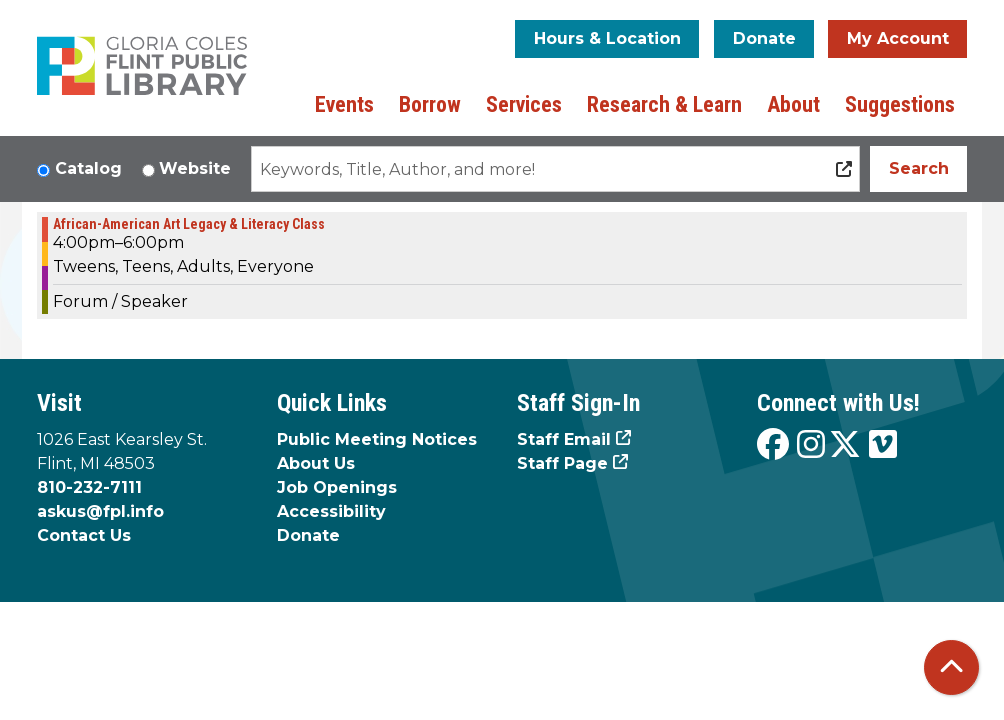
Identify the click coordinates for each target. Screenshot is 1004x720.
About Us (316, 463)
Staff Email (564, 439)
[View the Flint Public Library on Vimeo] (883, 445)
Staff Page (562, 463)
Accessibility (331, 511)
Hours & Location (607, 38)
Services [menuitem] (524, 104)
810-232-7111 (89, 487)
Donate (764, 38)
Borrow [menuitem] (430, 104)
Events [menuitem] (344, 104)
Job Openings (337, 487)
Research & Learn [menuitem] (664, 104)
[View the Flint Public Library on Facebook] (773, 445)
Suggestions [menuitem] (900, 104)
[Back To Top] (951, 667)
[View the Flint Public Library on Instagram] (811, 445)
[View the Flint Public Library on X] (845, 445)
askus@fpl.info (100, 511)
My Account (898, 38)
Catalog (88, 168)
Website (195, 168)
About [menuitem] (793, 104)
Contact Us (84, 535)
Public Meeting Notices (377, 439)
